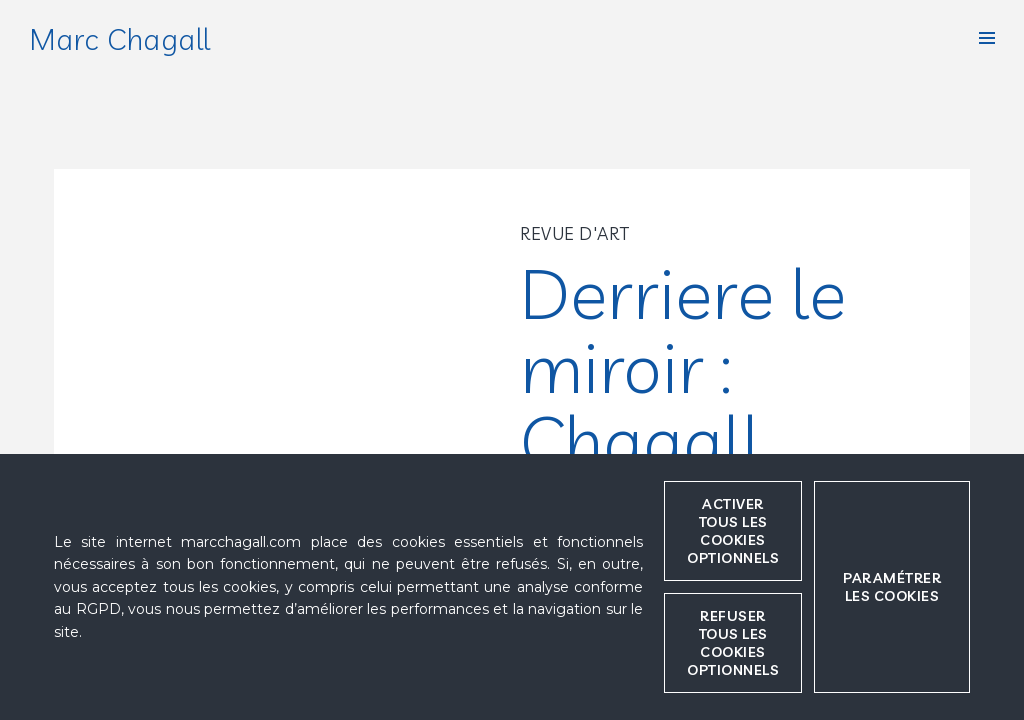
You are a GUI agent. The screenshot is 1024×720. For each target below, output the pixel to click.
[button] (987, 38)
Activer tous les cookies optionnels (733, 531)
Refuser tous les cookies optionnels (733, 643)
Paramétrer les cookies (892, 587)
